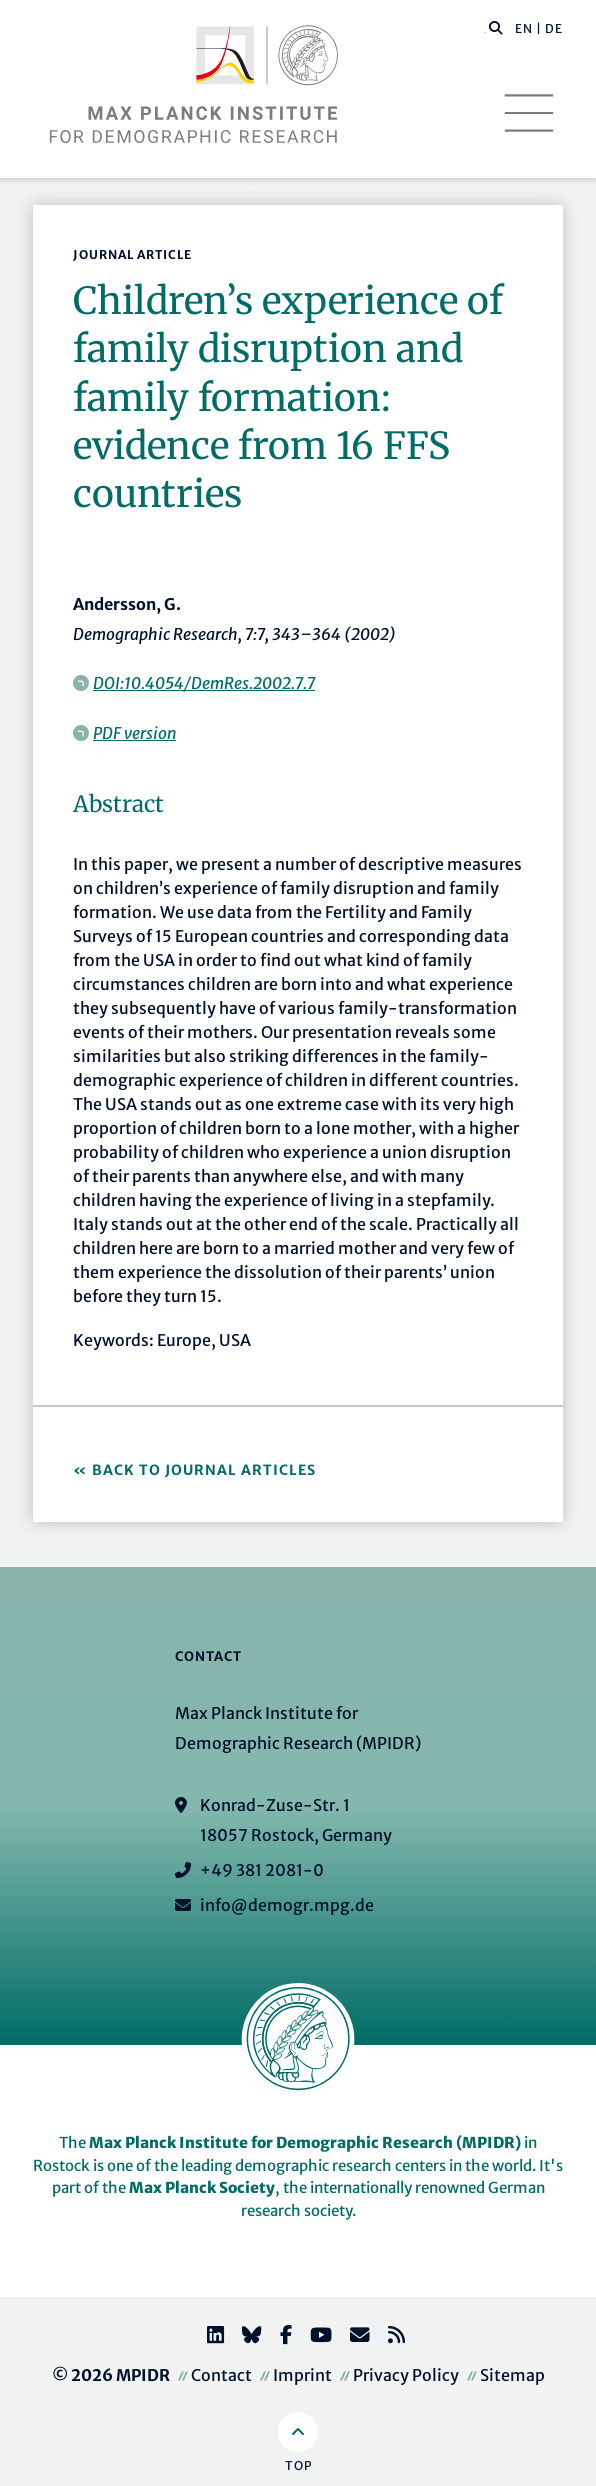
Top (298, 2465)
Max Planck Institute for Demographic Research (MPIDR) (305, 2142)
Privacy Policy (406, 2375)
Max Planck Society (202, 2187)
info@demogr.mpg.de (287, 1905)
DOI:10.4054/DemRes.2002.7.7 (204, 683)
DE (554, 28)
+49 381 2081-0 (262, 1870)
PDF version (134, 733)
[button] (496, 27)
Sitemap (512, 2375)
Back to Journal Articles (204, 1470)
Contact (221, 2375)
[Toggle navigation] (529, 113)
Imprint (302, 2375)
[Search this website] (485, 29)
